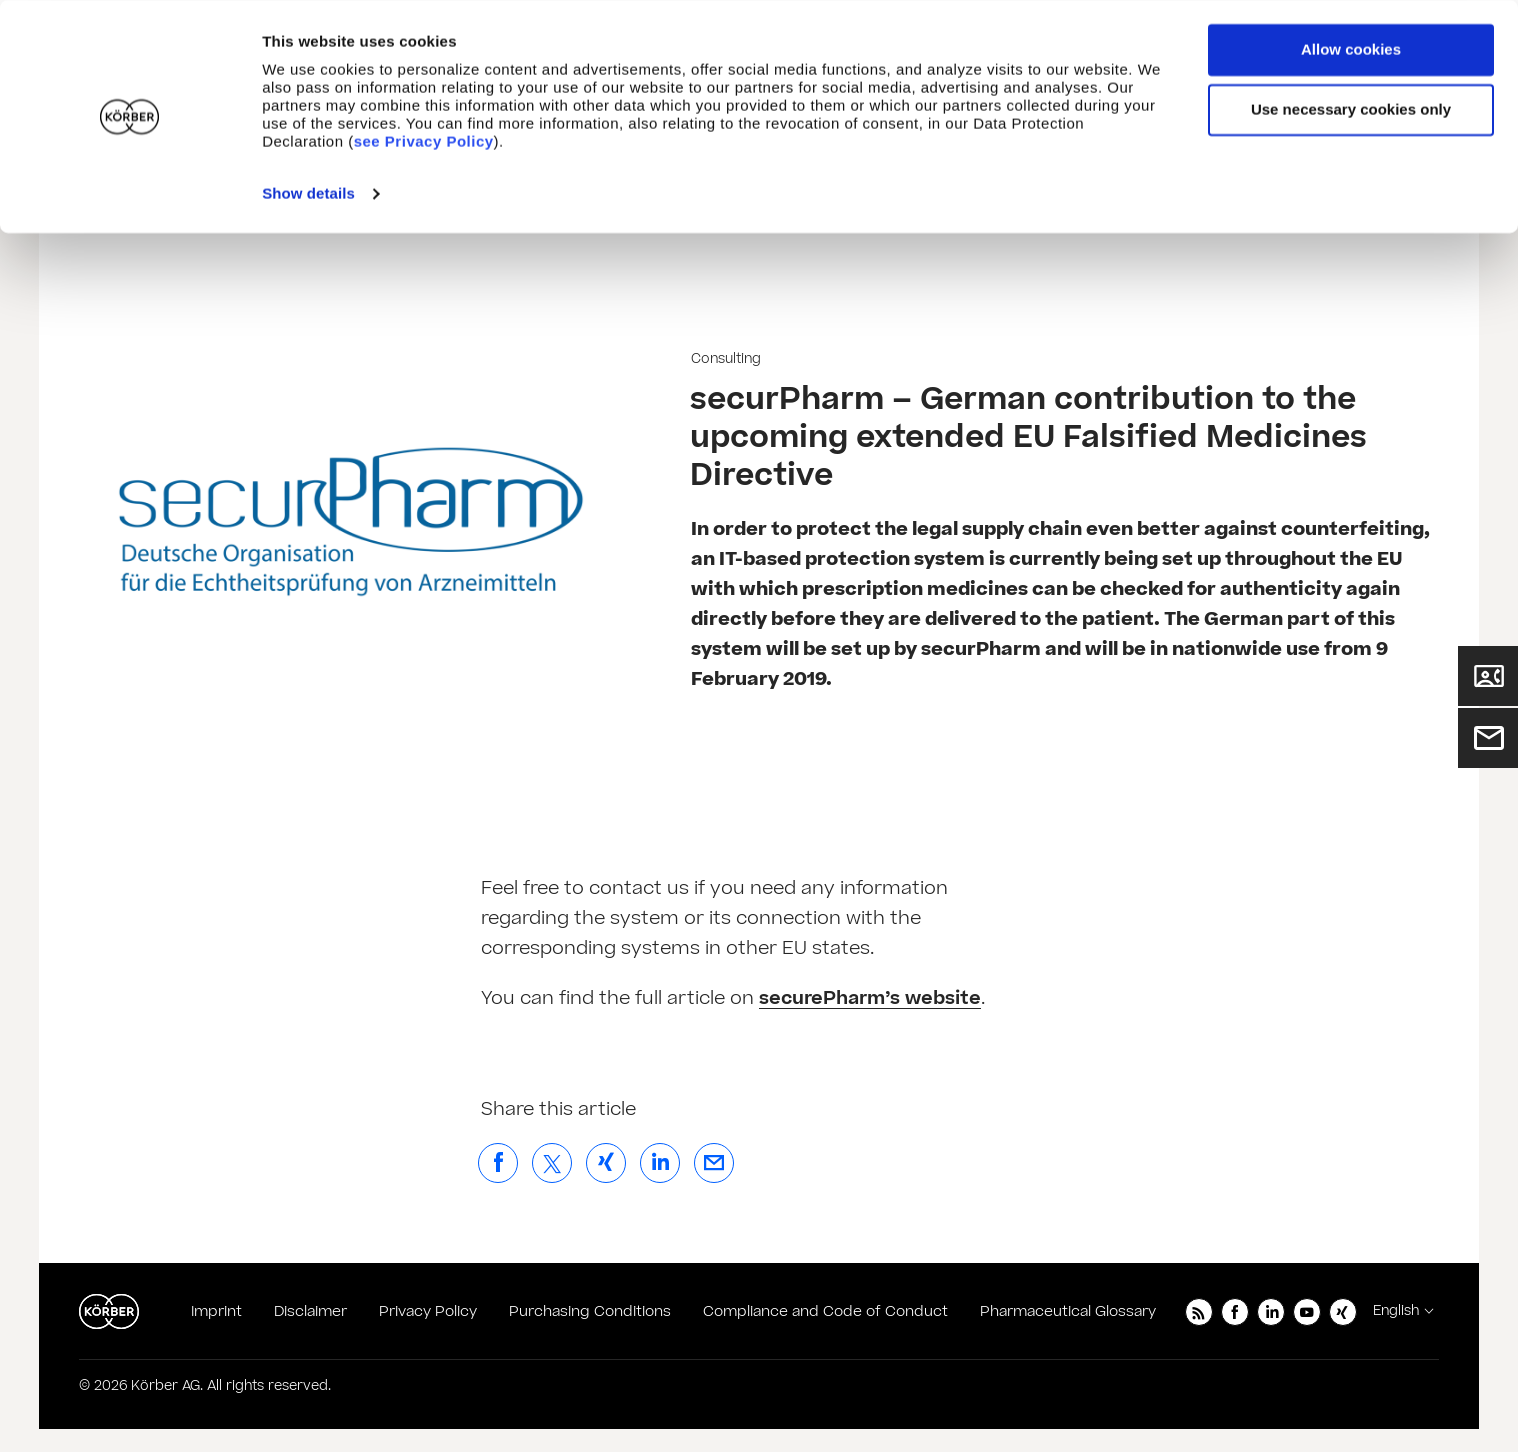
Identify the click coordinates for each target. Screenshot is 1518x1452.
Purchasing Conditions (590, 1311)
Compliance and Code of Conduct (825, 1311)
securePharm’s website (870, 999)
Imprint (216, 1311)
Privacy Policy (428, 1311)
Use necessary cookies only (1351, 109)
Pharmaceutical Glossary (1068, 1311)
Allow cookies (1351, 49)
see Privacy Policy (424, 141)
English (1396, 1311)
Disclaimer (310, 1311)
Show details (308, 193)
